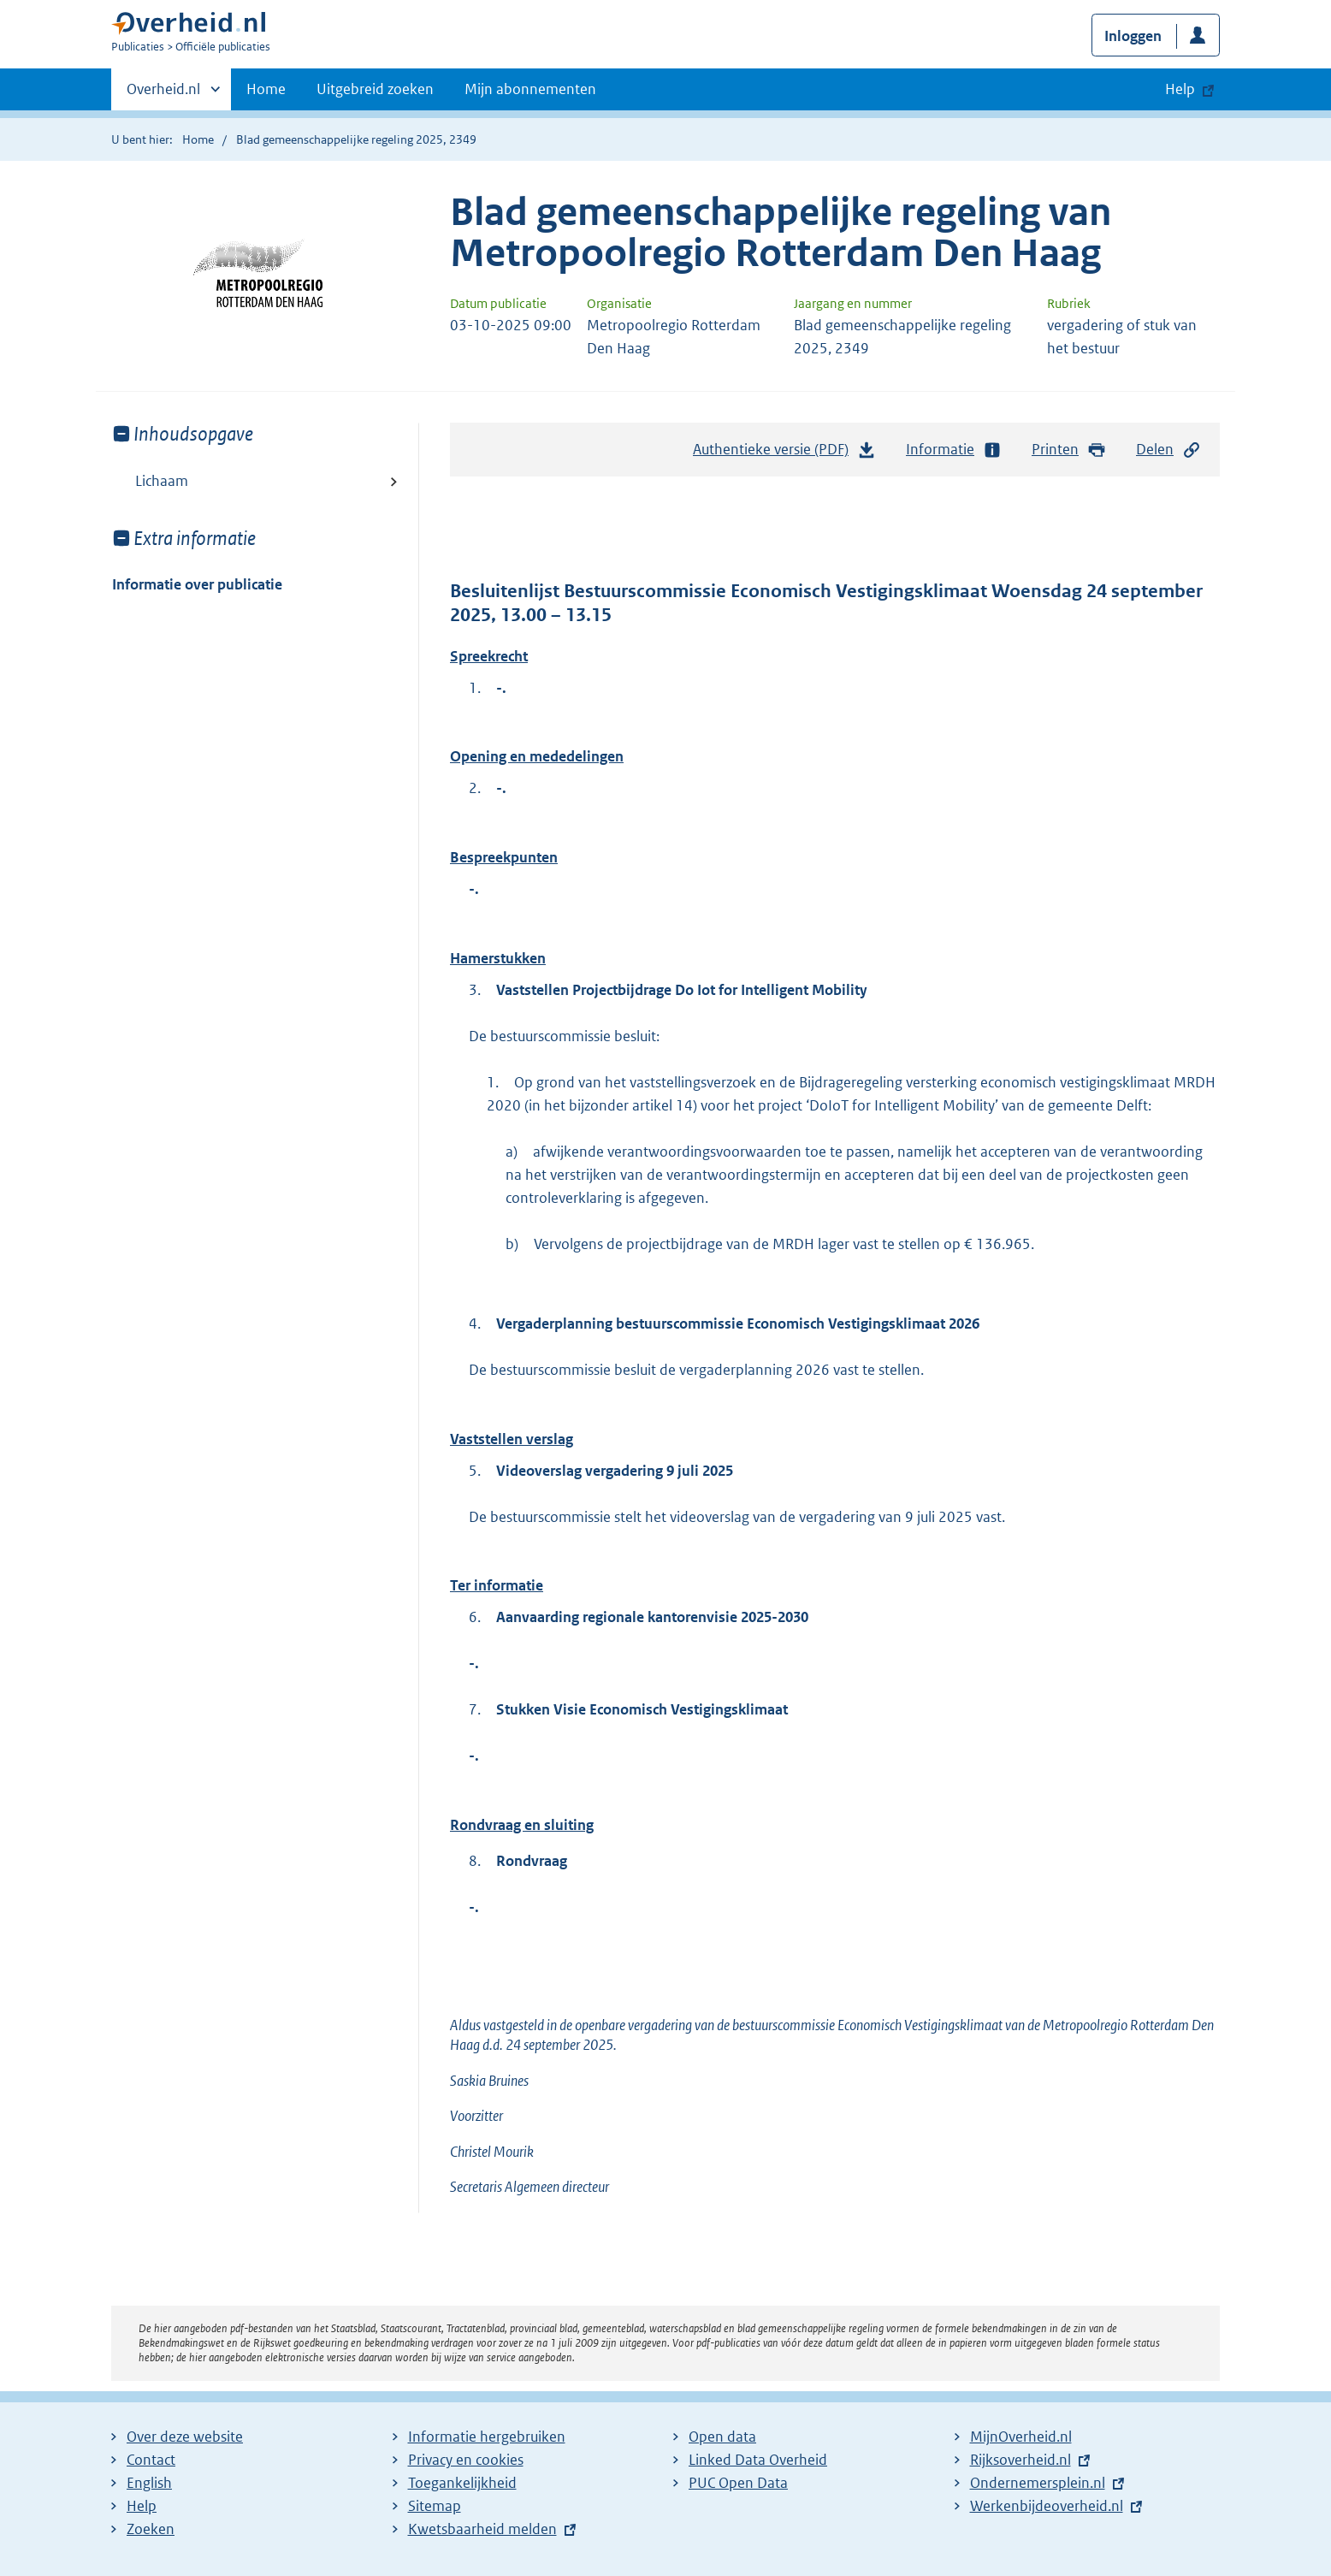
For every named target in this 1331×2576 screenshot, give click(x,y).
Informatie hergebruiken (486, 2436)
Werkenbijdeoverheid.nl (1046, 2505)
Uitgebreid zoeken (375, 89)
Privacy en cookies (466, 2459)
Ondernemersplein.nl (1037, 2482)
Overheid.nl (163, 94)
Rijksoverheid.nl (1020, 2459)
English (149, 2482)
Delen (1168, 449)
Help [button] (1180, 89)
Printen (1069, 449)
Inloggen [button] (1133, 36)
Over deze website (185, 2436)
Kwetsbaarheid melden (482, 2529)
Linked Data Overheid (758, 2459)
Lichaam (161, 480)
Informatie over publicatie (197, 584)
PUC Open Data (738, 2482)
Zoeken (151, 2529)
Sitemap (434, 2505)
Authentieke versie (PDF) (784, 453)
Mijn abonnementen (530, 89)
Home (266, 89)
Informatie (954, 449)
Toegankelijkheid (462, 2482)
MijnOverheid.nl (1021, 2436)
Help (142, 2505)
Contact (151, 2459)
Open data (722, 2436)
